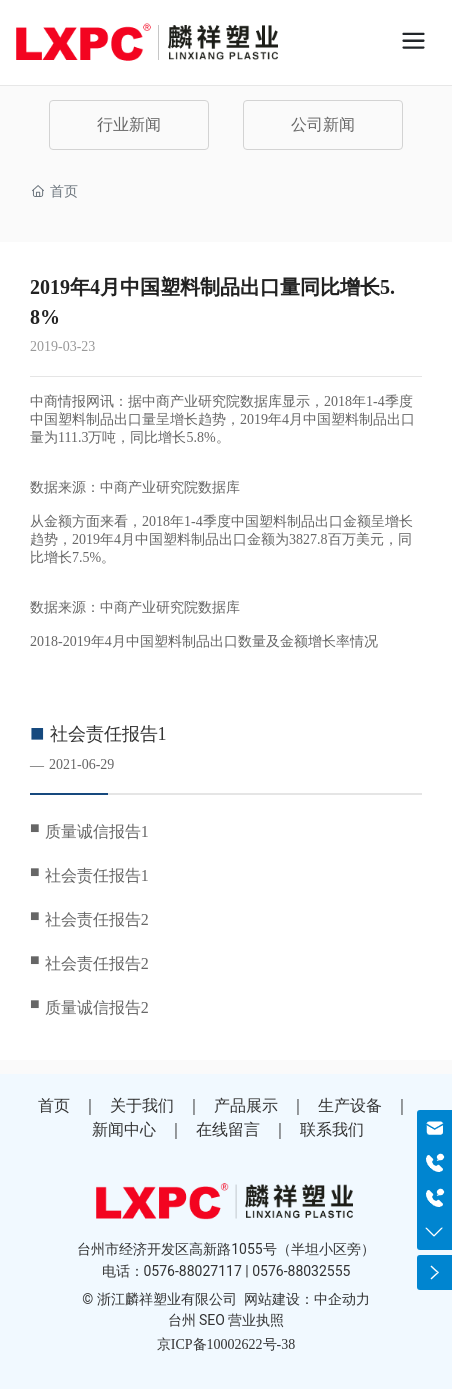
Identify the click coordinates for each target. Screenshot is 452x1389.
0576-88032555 (301, 1271)
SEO (212, 1320)
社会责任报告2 (97, 919)
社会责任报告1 (108, 734)
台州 (182, 1320)
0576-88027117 (193, 1271)
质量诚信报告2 (97, 1007)
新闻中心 (124, 1129)
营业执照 (256, 1320)
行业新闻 (129, 124)
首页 (54, 1105)
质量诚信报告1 (97, 831)
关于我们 (142, 1105)
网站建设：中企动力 (307, 1299)
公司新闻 (323, 124)
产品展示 (246, 1105)
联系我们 (332, 1129)
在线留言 (228, 1129)
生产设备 (350, 1105)
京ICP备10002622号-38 (226, 1344)
